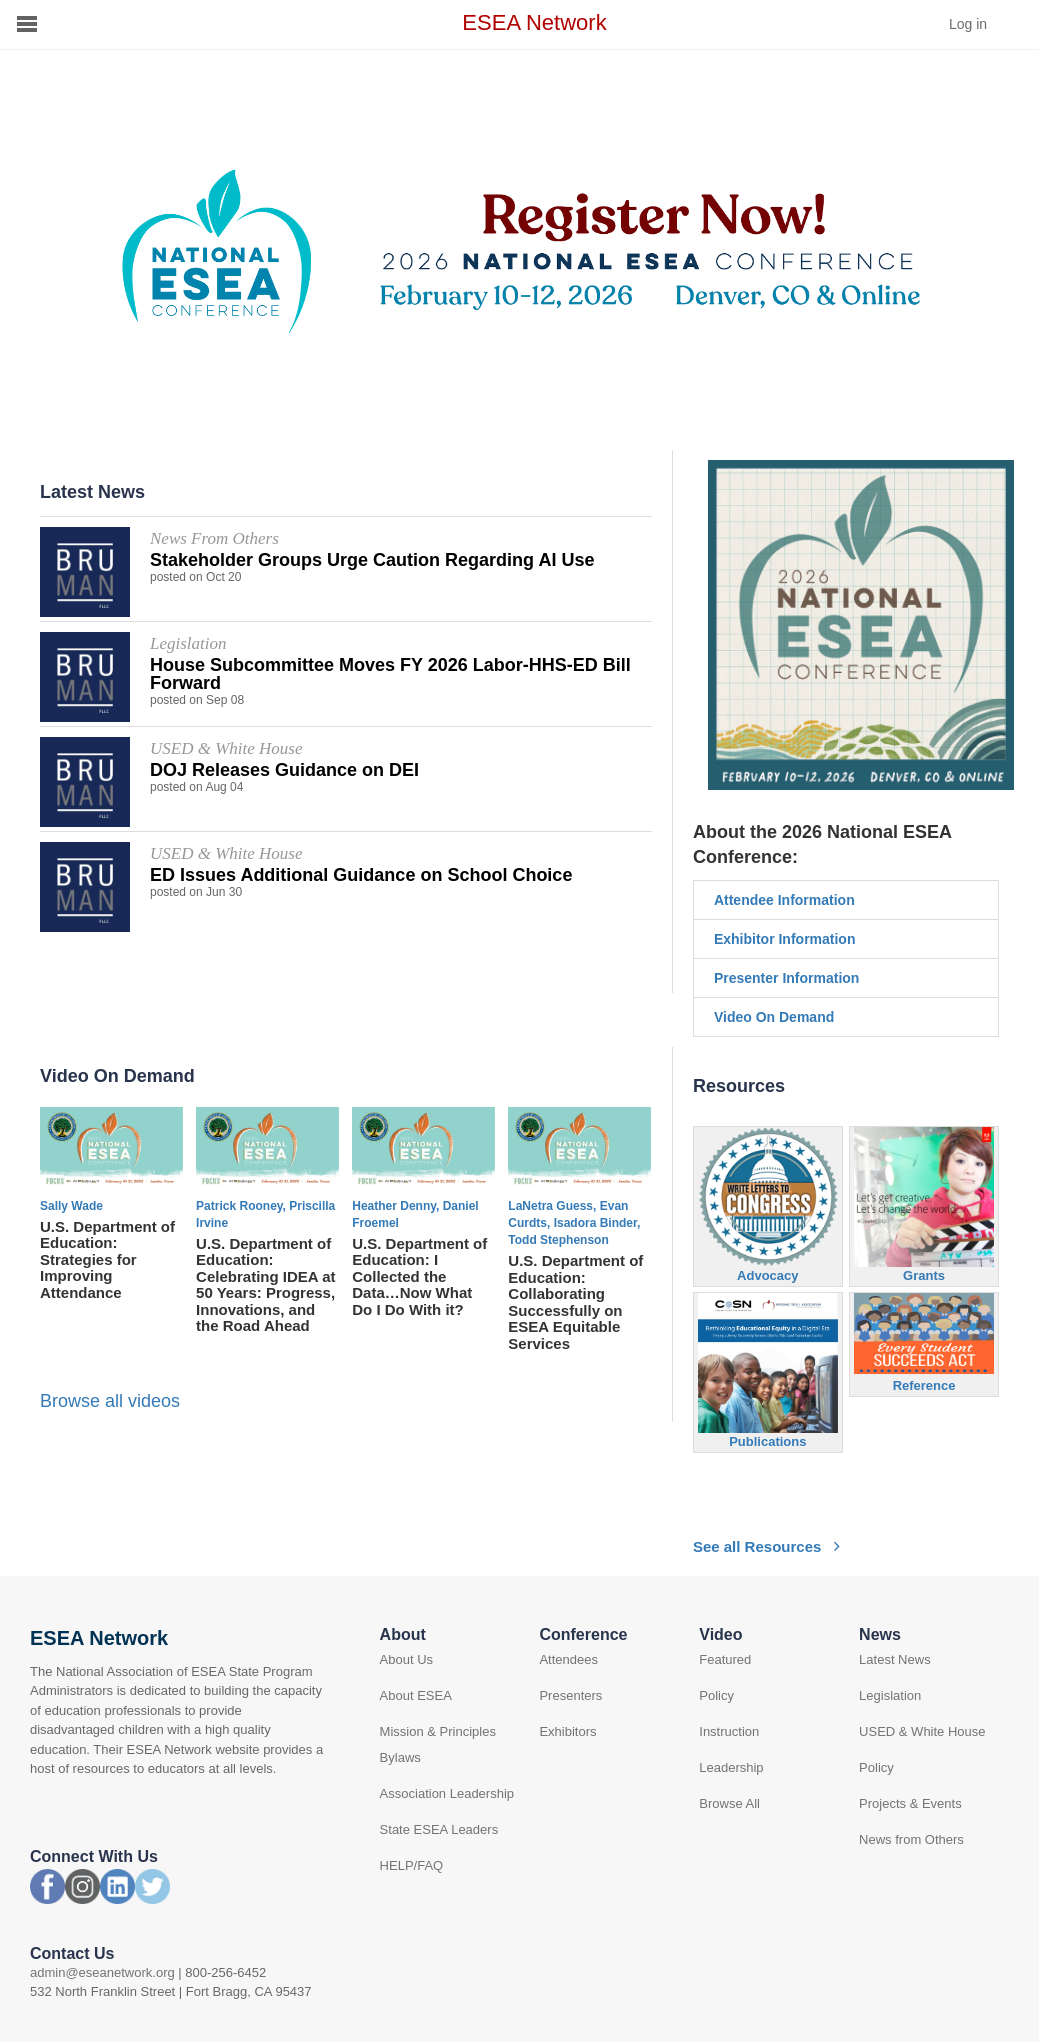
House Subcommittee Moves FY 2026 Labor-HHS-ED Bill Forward (390, 674)
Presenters (570, 1695)
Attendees (568, 1659)
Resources (739, 1086)
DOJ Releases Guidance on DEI (284, 770)
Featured (725, 1659)
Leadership (731, 1767)
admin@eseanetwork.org (102, 1972)
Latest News (895, 1659)
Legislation (890, 1695)
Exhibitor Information (785, 939)
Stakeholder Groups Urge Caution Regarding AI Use (372, 560)
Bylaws (400, 1757)
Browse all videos (110, 1401)
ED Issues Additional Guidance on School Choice (361, 875)
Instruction (729, 1731)
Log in (968, 24)
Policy (716, 1695)
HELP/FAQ (412, 1865)
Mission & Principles (438, 1731)
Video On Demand (774, 1017)
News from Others (911, 1839)
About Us (406, 1659)
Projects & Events (910, 1803)
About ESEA (416, 1695)
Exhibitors (567, 1731)
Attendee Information (784, 900)
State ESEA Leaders (439, 1829)
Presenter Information (786, 978)
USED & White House (922, 1731)
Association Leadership (447, 1793)
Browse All (729, 1803)
